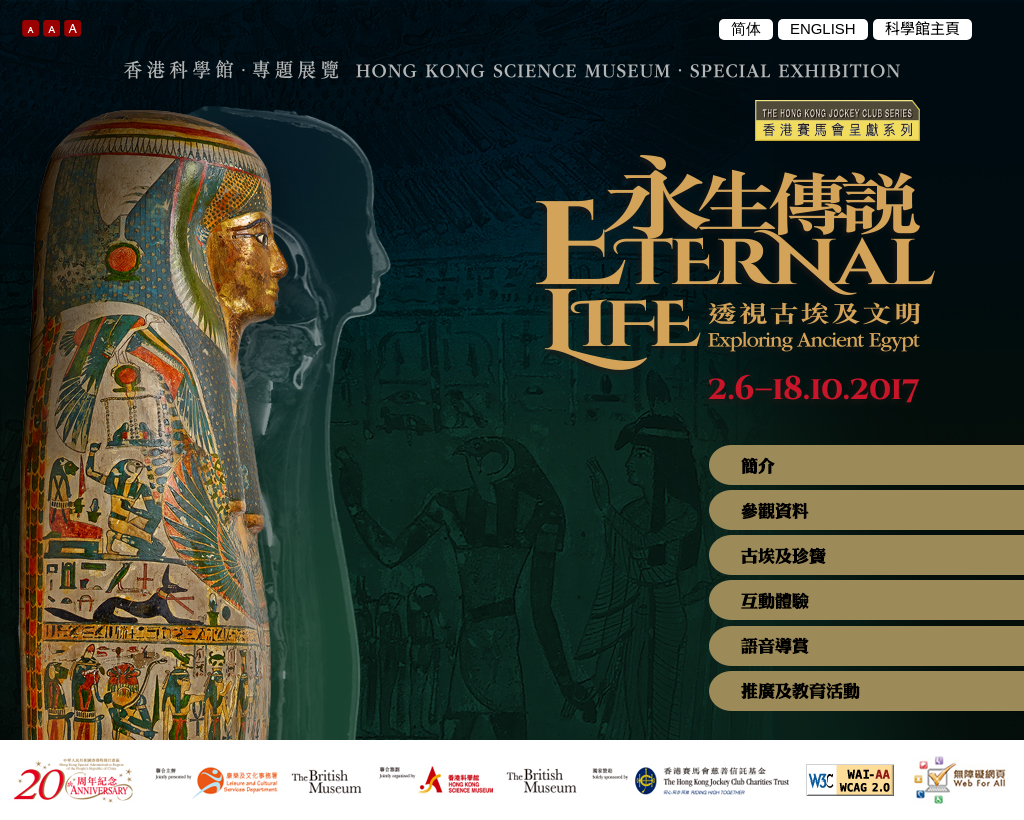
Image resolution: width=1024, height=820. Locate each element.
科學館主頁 (922, 28)
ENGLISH (823, 28)
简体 (746, 28)
